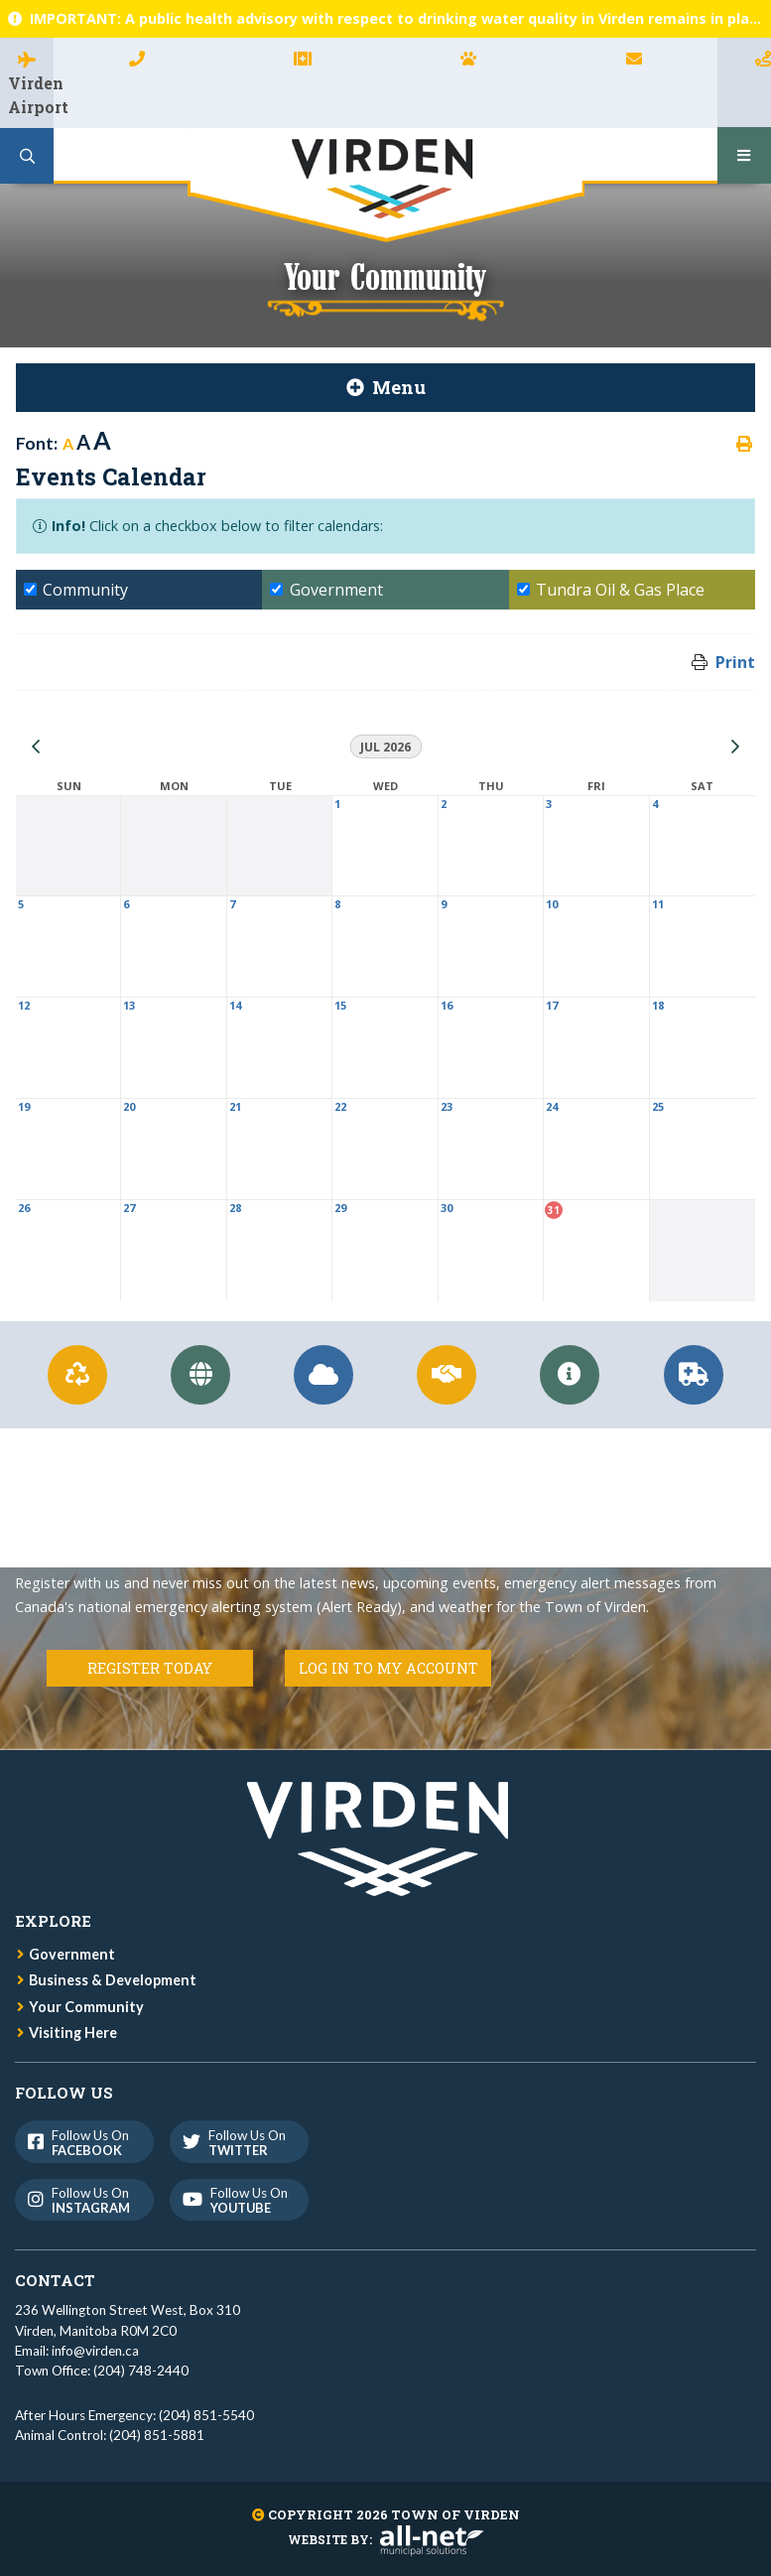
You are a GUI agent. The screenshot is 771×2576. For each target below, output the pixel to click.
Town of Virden (386, 185)
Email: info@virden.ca (77, 2351)
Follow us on (83, 2143)
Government (72, 1954)
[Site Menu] (385, 387)
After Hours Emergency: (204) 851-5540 (134, 2415)
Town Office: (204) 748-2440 (102, 2370)
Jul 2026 (385, 747)
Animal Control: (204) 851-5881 (109, 2435)
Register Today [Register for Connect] (149, 1668)
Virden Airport (31, 94)
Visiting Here (73, 2032)
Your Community (86, 2006)
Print (735, 662)
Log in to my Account (388, 1668)
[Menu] (744, 155)
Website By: (386, 2539)
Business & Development (112, 1979)
